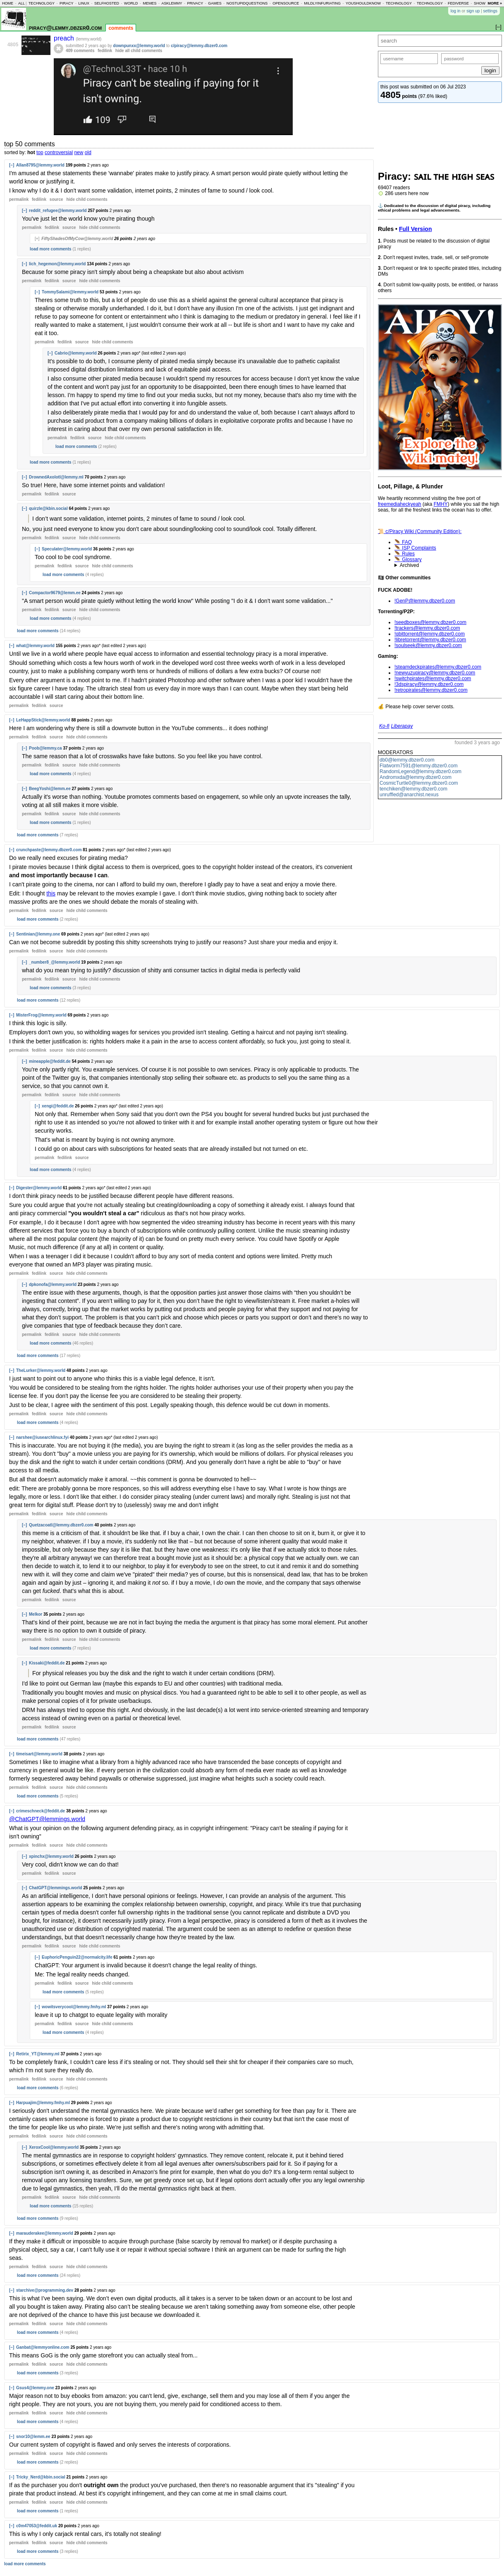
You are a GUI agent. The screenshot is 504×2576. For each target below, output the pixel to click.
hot (31, 152)
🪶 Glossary (408, 559)
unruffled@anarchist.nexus (409, 795)
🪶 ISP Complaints (415, 548)
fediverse (458, 3)
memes (149, 3)
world (131, 3)
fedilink (105, 50)
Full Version (415, 229)
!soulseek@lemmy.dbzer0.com (428, 645)
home (7, 3)
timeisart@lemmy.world (39, 1754)
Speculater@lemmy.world (67, 549)
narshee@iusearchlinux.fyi (42, 1437)
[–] (11, 165)
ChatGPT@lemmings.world (55, 1888)
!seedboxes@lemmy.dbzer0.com (430, 622)
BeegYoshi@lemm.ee (50, 788)
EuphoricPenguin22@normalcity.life (77, 1957)
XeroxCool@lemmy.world (54, 2147)
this (50, 893)
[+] (37, 238)
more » (494, 3)
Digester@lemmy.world (39, 1188)
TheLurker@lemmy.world (40, 1370)
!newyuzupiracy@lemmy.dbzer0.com (434, 673)
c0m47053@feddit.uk (36, 2526)
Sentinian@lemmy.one (38, 934)
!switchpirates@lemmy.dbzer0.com (432, 678)
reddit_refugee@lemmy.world (58, 210)
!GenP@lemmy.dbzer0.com (424, 601)
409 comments (80, 50)
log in (456, 11)
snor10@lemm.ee (33, 2436)
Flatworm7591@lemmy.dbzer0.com (419, 766)
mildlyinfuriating (322, 3)
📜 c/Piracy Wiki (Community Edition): (419, 531)
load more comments (51, 249)
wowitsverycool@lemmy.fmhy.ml (74, 2007)
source (56, 199)
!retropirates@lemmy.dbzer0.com (431, 690)
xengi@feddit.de (58, 1106)
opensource (285, 3)
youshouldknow (363, 3)
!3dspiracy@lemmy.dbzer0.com (428, 684)
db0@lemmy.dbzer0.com (407, 760)
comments (120, 28)
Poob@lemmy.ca (45, 748)
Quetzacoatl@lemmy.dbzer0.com (61, 1525)
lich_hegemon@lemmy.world (57, 264)
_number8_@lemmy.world (54, 962)
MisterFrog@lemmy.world (41, 1015)
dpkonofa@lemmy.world (52, 1284)
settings (490, 11)
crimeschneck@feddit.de (40, 1811)
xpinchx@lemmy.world (51, 1856)
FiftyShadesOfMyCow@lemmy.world (77, 238)
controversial (59, 152)
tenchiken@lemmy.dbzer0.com (413, 789)
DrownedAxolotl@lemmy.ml (56, 477)
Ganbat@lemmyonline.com (42, 2347)
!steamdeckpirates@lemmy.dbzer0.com (437, 667)
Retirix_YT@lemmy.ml (38, 2054)
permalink (19, 199)
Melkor (35, 1614)
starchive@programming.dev (44, 2290)
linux (83, 3)
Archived (409, 565)
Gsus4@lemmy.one (35, 2388)
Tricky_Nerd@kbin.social (40, 2477)
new (78, 152)
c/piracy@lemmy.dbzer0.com (199, 45)
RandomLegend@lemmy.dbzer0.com (420, 771)
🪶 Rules (404, 554)
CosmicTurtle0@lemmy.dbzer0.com (419, 783)
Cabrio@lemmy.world (76, 353)
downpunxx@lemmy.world (139, 45)
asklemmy (171, 3)
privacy (195, 3)
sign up (473, 11)
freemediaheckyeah (399, 504)
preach (65, 38)
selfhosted (106, 3)
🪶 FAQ (403, 542)
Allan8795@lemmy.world (40, 165)
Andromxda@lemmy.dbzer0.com (415, 777)
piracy (67, 3)
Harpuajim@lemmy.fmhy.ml (43, 2102)
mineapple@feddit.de (50, 1061)
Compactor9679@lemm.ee (55, 592)
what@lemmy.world (35, 645)
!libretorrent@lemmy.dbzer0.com (430, 640)
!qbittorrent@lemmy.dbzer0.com (429, 634)
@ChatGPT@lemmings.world (47, 1819)
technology (42, 3)
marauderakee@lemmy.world (44, 2233)
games (215, 3)
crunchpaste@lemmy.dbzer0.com (49, 850)
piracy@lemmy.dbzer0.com (65, 27)
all (21, 3)
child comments (86, 199)
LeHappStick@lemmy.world (43, 720)
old (88, 152)
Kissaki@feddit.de (46, 1663)
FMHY (441, 504)
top (39, 152)
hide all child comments (138, 50)
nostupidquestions (247, 3)
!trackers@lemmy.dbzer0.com (427, 628)
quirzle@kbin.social (48, 508)
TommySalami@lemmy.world (70, 292)
